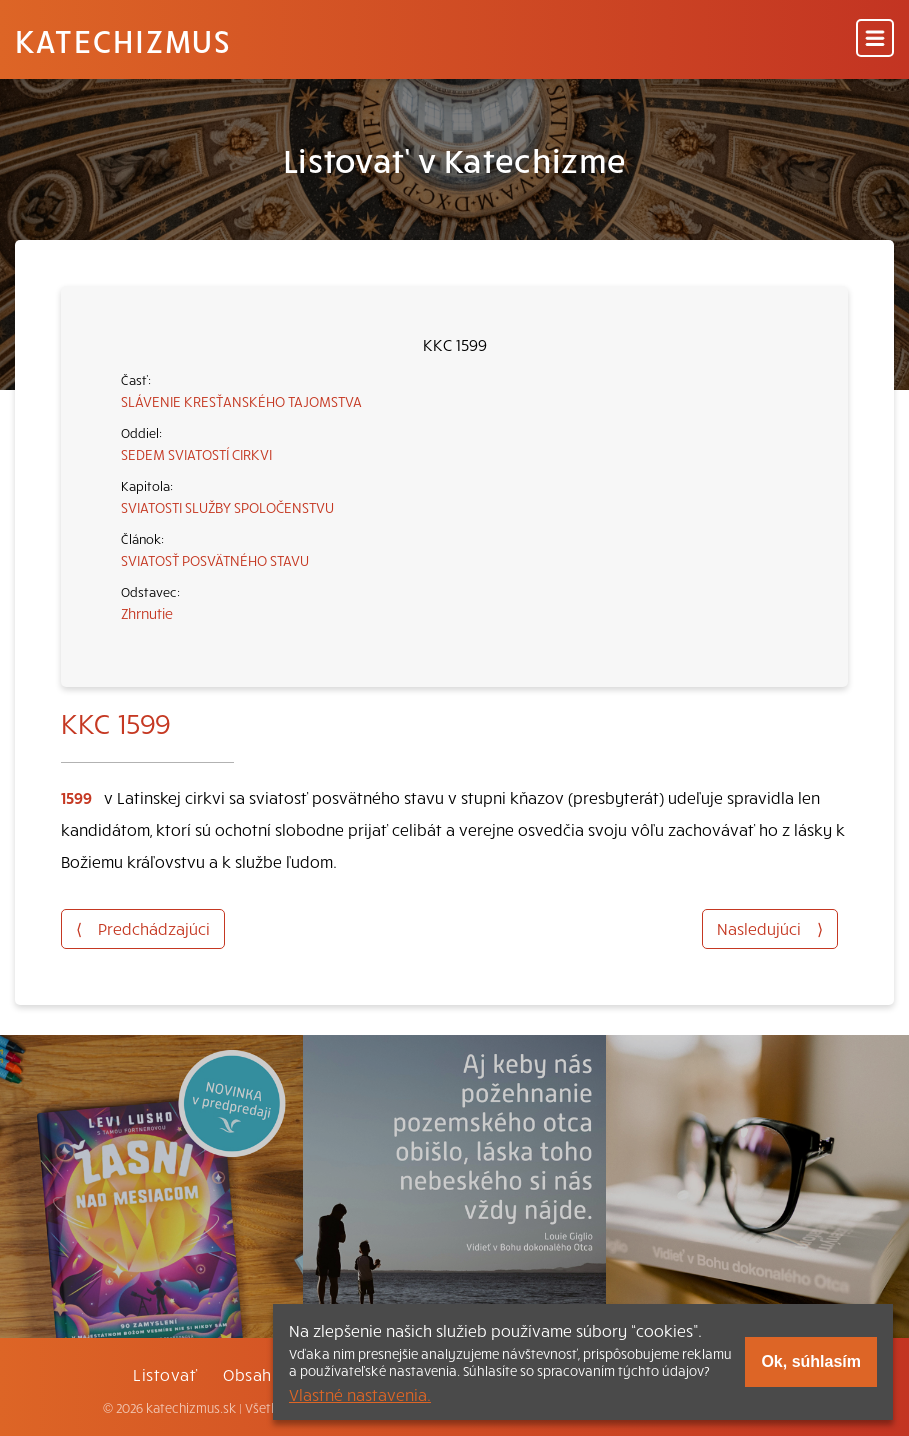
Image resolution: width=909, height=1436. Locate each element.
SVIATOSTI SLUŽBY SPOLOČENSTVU (227, 507)
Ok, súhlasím (811, 1361)
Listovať (165, 1374)
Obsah (247, 1374)
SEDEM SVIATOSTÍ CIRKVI (196, 454)
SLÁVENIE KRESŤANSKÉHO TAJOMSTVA (241, 401)
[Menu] (875, 39)
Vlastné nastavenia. (360, 1394)
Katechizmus (123, 40)
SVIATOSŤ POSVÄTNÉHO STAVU (215, 560)
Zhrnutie (147, 613)
